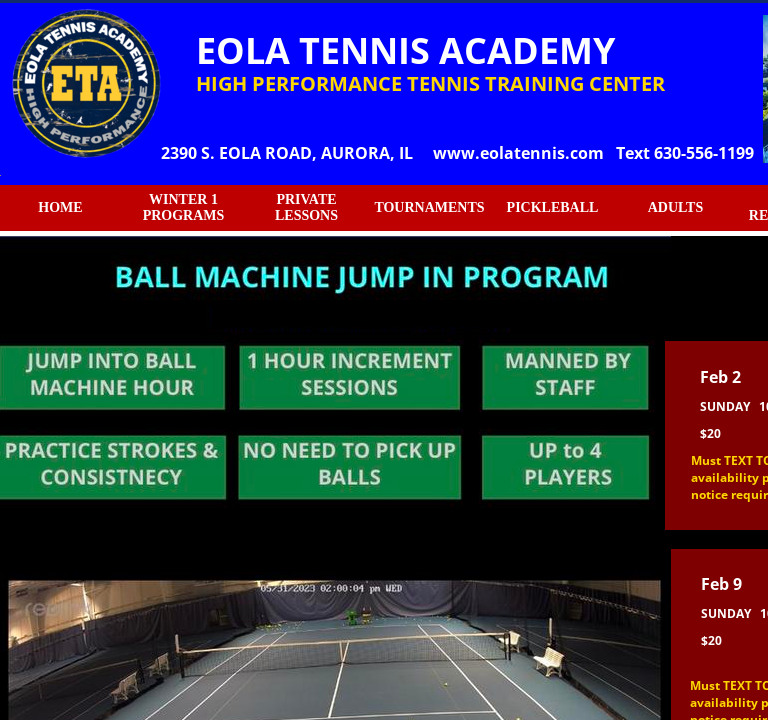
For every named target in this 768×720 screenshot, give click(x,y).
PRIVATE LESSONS (306, 207)
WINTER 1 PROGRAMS (184, 207)
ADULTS (676, 207)
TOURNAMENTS (429, 207)
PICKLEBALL (553, 207)
